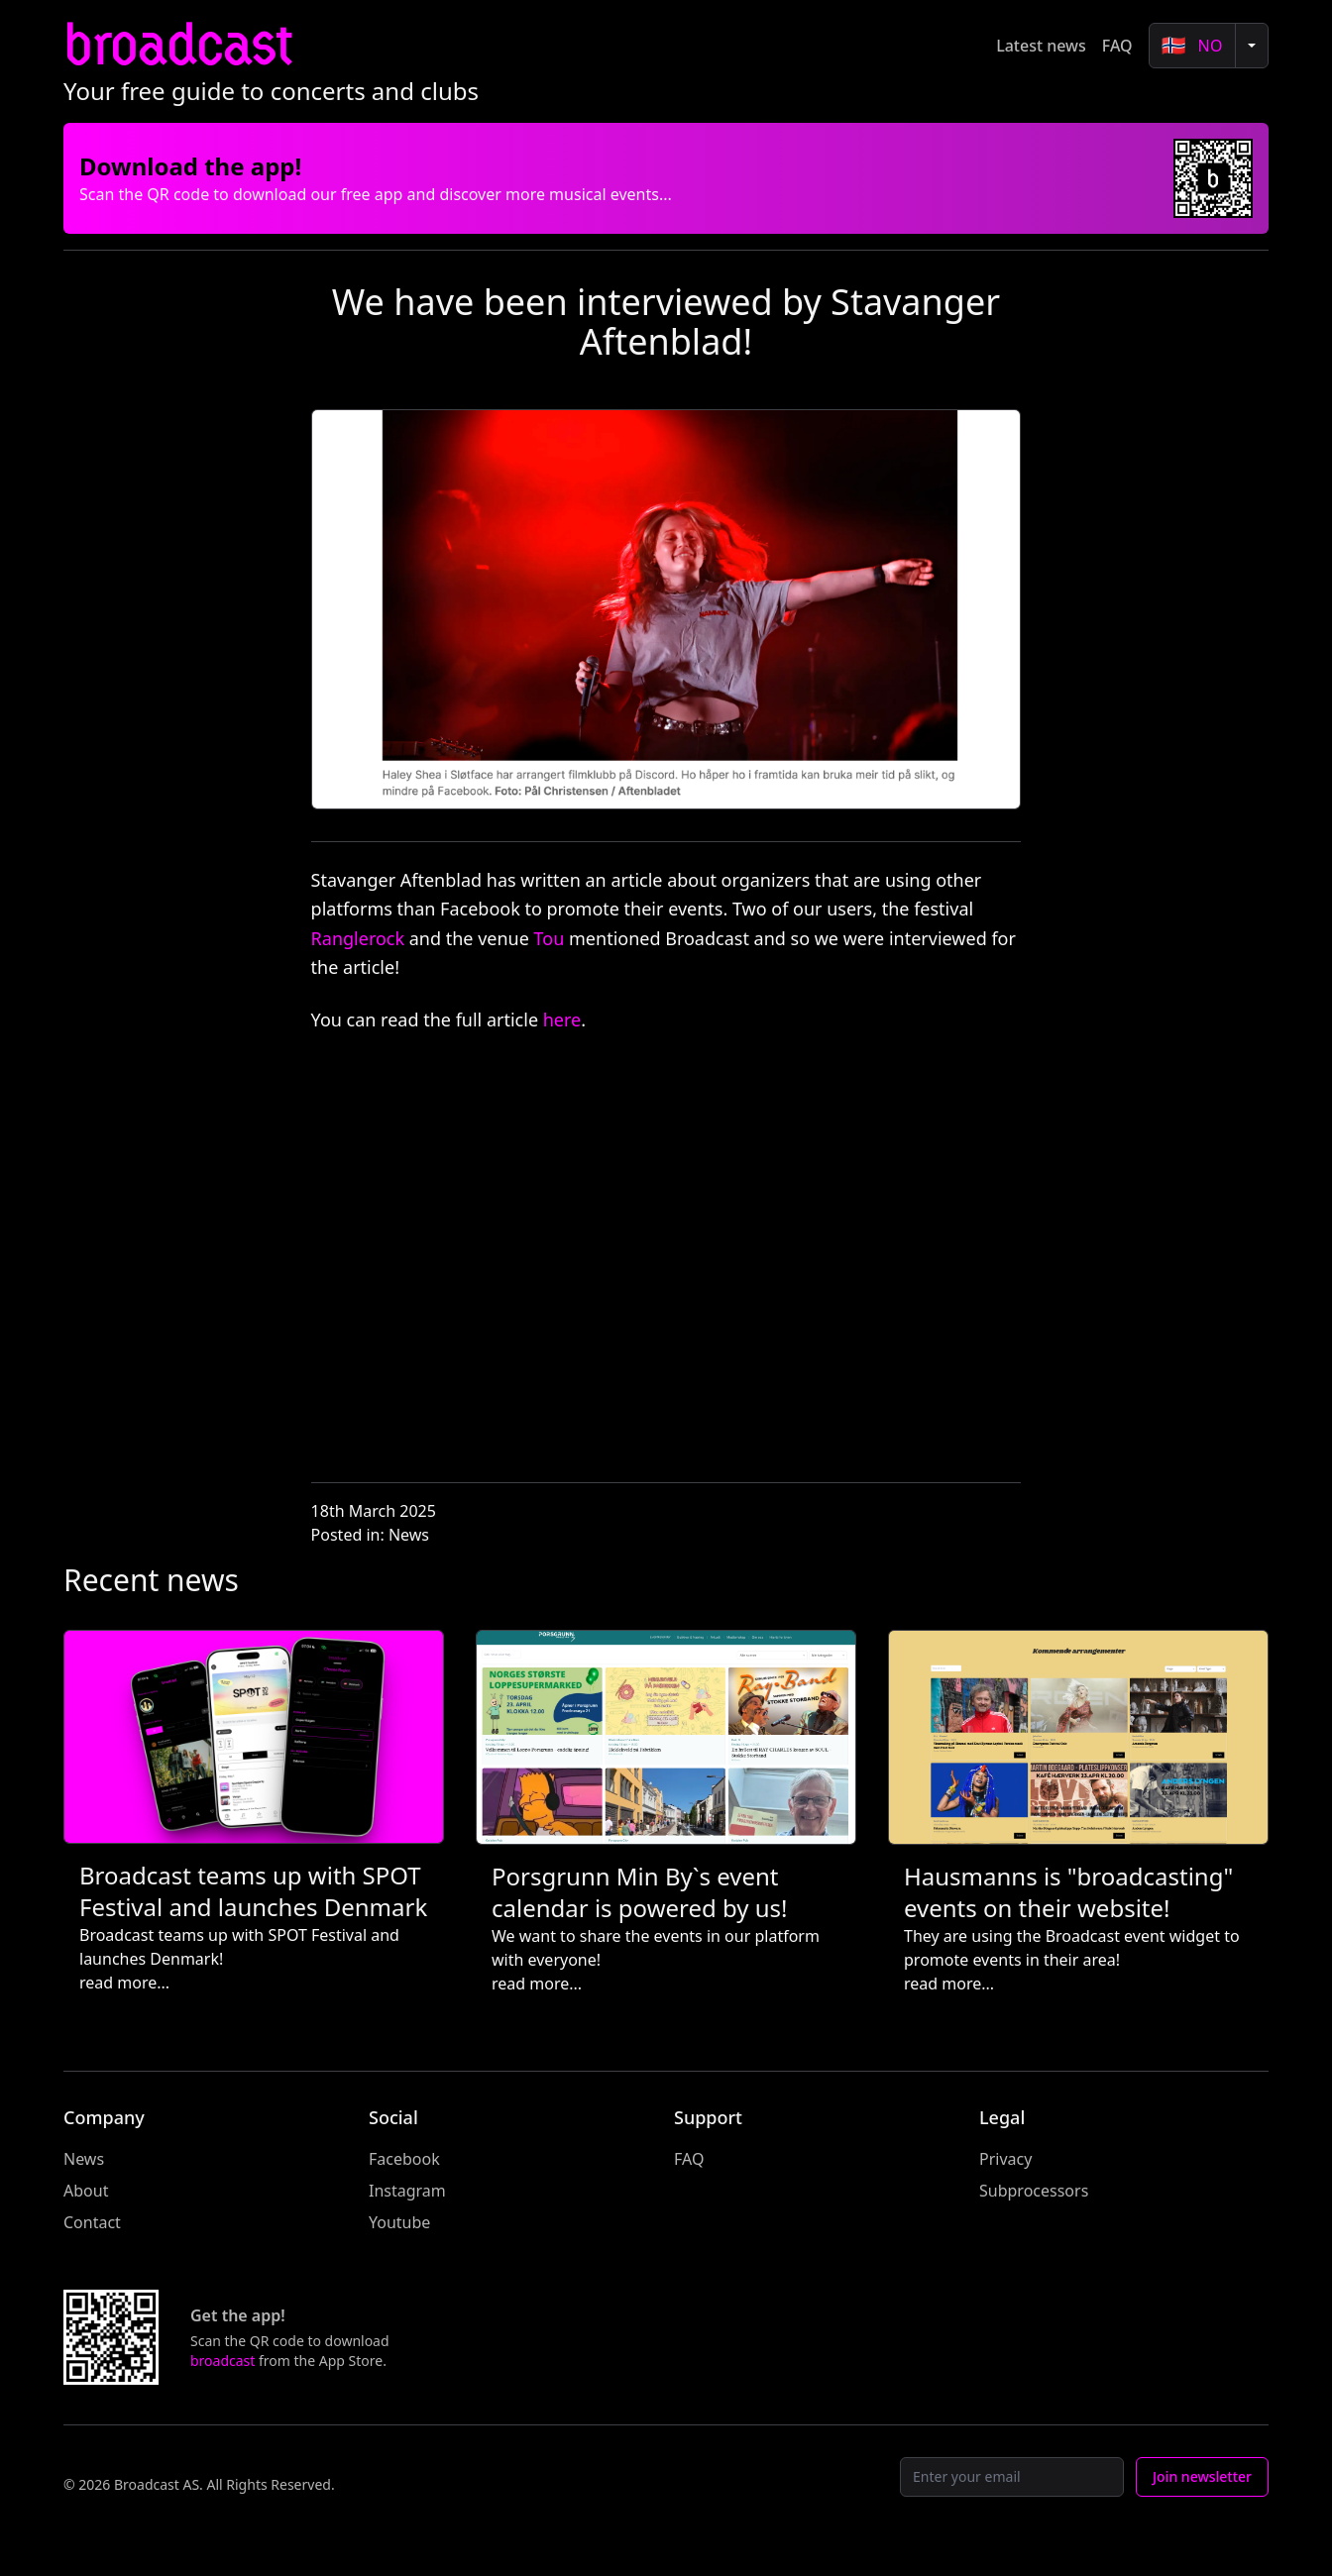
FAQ (1117, 45)
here (562, 1019)
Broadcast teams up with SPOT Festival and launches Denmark (253, 1891)
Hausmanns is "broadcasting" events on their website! (1068, 1892)
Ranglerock (358, 938)
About (85, 2190)
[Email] (1012, 2477)
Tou (549, 938)
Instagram (407, 2190)
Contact (92, 2222)
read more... (124, 1982)
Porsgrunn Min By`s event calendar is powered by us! (640, 1892)
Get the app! (237, 2315)
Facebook (404, 2159)
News (408, 1535)
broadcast (177, 45)
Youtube (399, 2222)
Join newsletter (1202, 2476)
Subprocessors (1033, 2190)
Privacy (1005, 2159)
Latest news (1041, 45)
